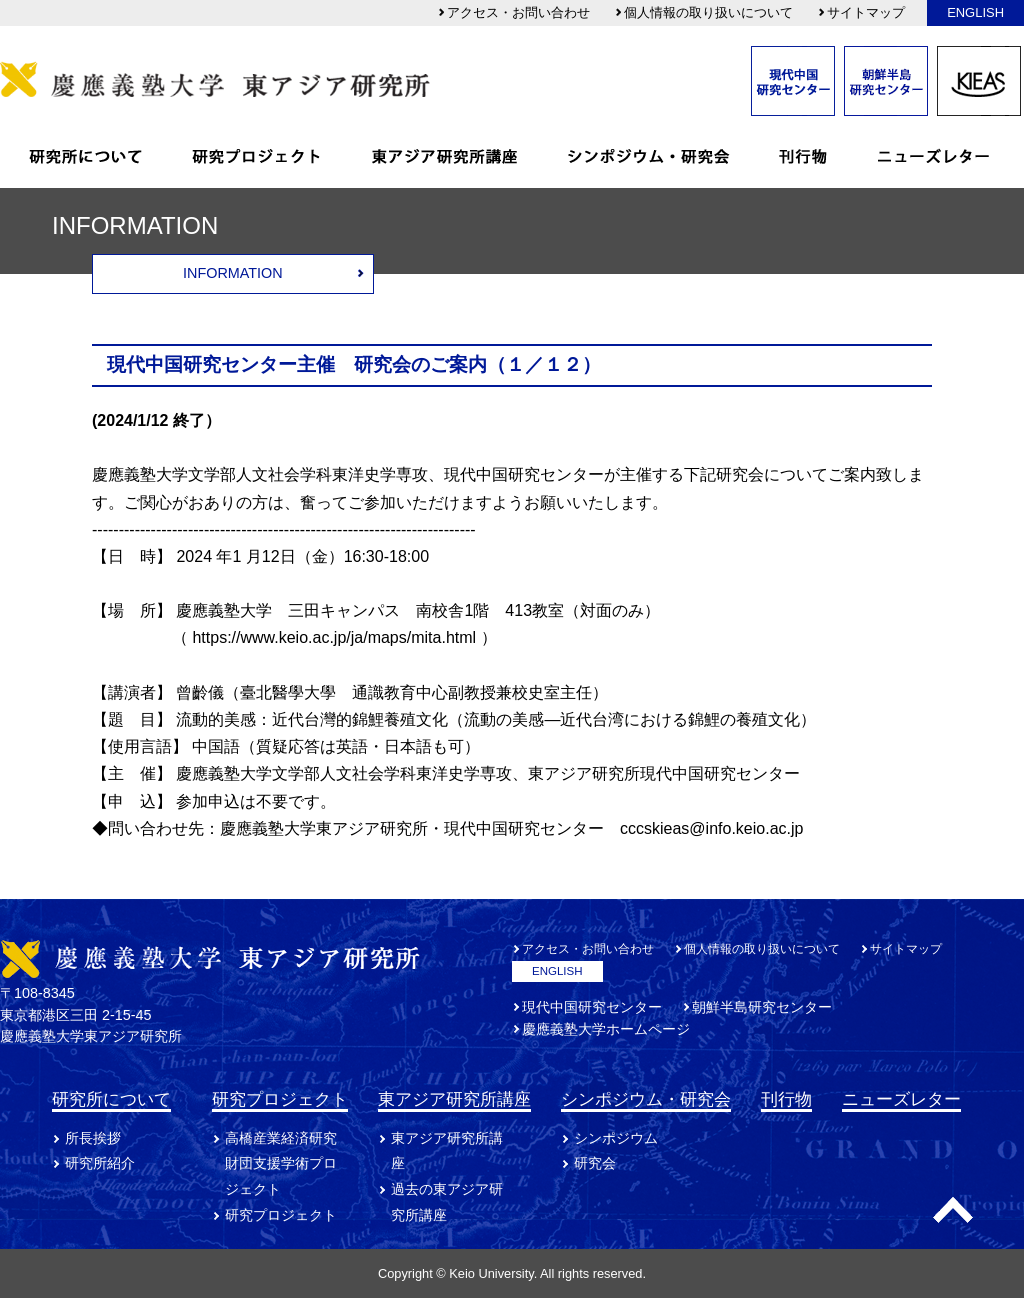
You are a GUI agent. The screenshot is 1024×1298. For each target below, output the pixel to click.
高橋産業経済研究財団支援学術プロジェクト (281, 1164)
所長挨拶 (93, 1138)
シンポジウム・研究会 (646, 1099)
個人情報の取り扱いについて (703, 12)
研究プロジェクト (280, 1099)
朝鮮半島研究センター (762, 1007)
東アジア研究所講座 (454, 1099)
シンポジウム (616, 1138)
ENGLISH (975, 12)
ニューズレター (901, 1099)
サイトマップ (861, 12)
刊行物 (786, 1099)
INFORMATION (233, 273)
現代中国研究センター (592, 1007)
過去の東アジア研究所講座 (447, 1202)
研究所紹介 (100, 1163)
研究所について (111, 1099)
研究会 (595, 1163)
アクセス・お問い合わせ (513, 12)
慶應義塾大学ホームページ (606, 1029)
